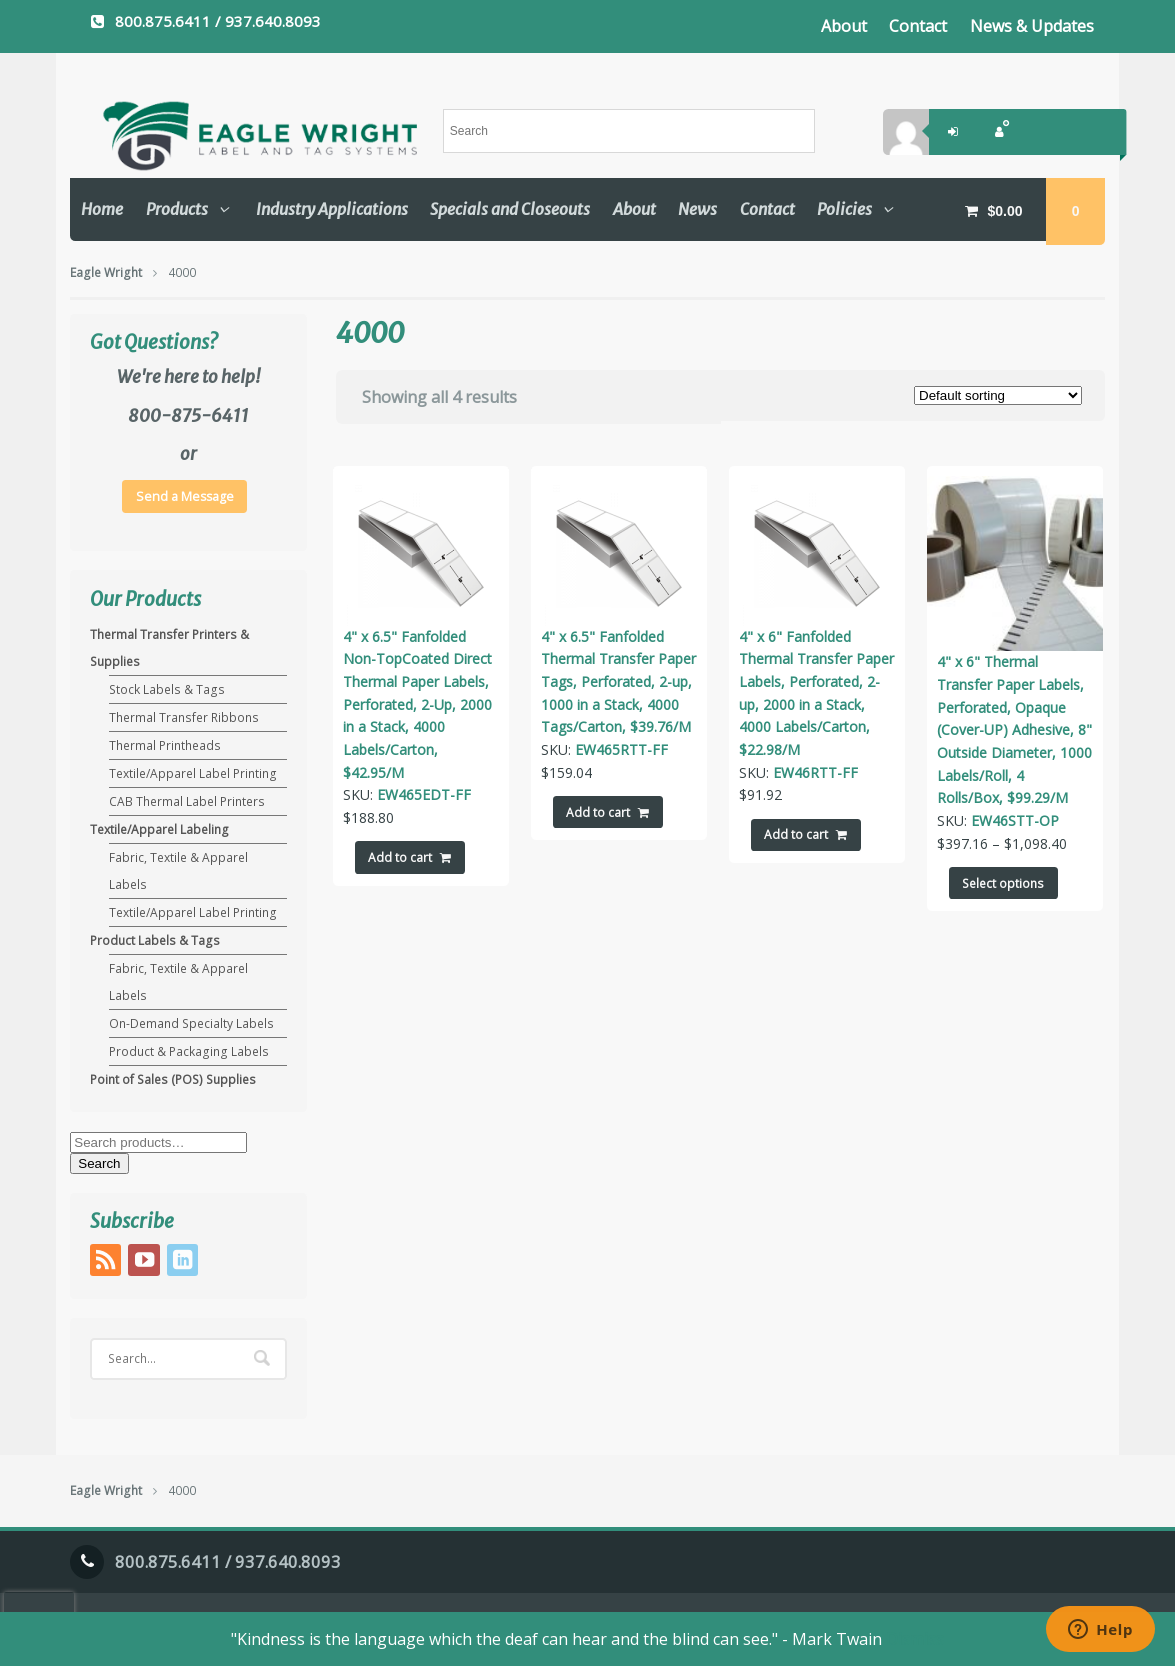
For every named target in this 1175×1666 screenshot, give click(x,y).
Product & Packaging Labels (189, 1051)
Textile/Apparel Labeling (159, 829)
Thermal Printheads (165, 745)
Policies (844, 209)
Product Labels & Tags (155, 940)
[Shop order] (998, 395)
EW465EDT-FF (424, 794)
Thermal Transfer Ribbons (184, 717)
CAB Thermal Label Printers (187, 801)
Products (177, 209)
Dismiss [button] (915, 1639)
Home (102, 209)
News (697, 209)
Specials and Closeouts (510, 209)
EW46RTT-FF (815, 772)
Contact (918, 26)
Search (99, 1163)
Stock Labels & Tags (167, 689)
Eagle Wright (106, 272)
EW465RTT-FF (621, 749)
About (844, 26)
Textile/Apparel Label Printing (193, 773)
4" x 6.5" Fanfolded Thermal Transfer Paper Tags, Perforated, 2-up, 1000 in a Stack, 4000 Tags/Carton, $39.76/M (618, 682)
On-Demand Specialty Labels (191, 1023)
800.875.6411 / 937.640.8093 (218, 21)
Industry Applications (332, 209)
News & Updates (1032, 26)
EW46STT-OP (1015, 820)
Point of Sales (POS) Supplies (173, 1079)
